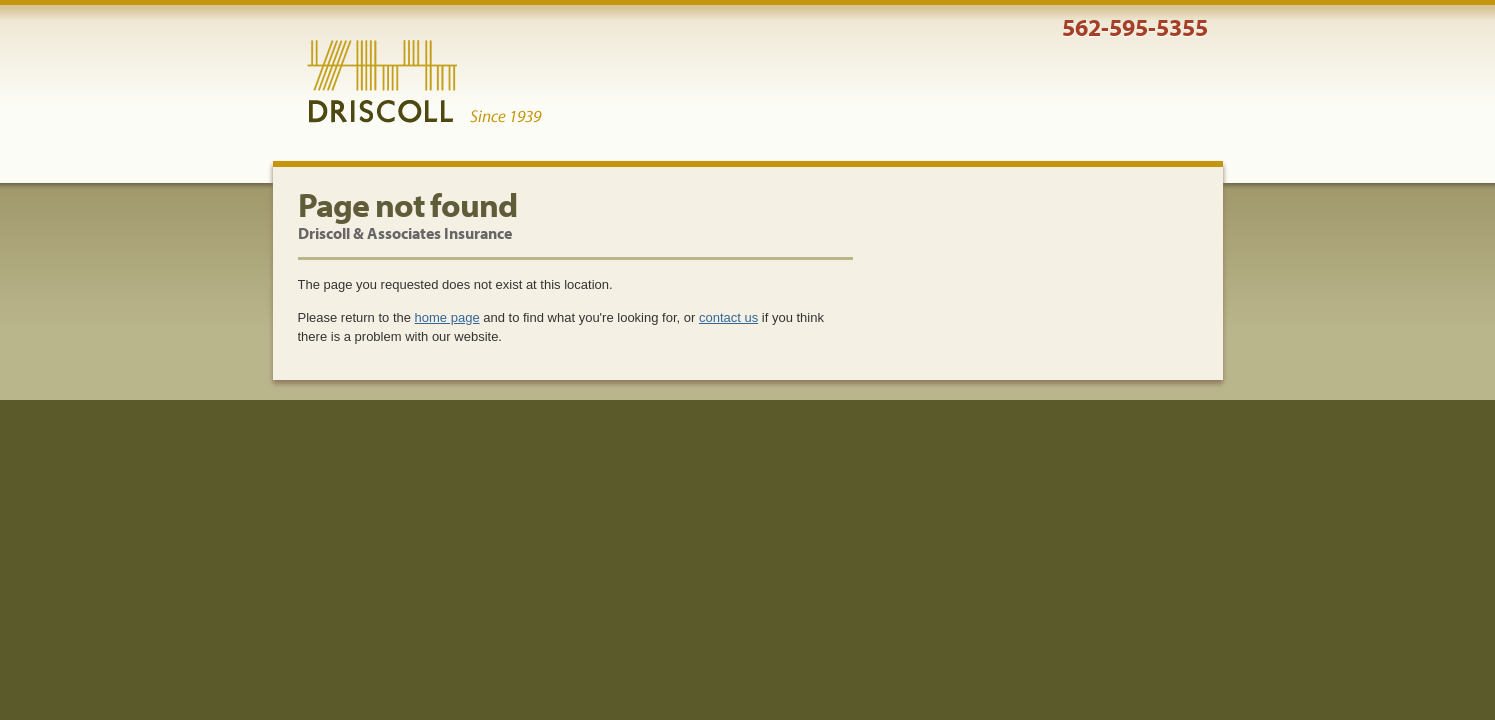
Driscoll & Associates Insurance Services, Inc (424, 82)
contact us (728, 317)
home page (447, 317)
